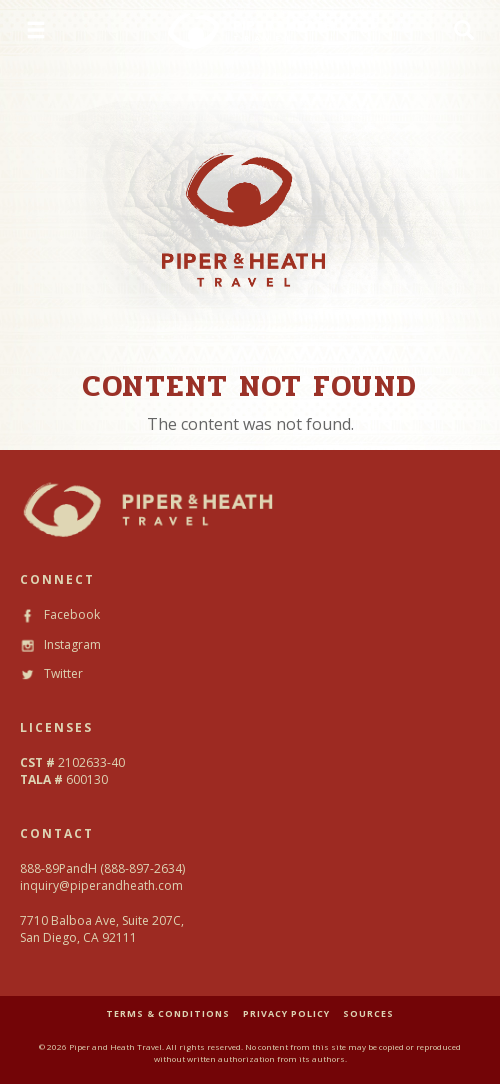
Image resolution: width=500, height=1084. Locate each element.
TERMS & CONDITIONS (168, 1013)
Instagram (60, 644)
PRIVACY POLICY (286, 1013)
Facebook (60, 614)
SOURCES (368, 1013)
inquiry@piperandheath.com (101, 885)
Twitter (51, 673)
